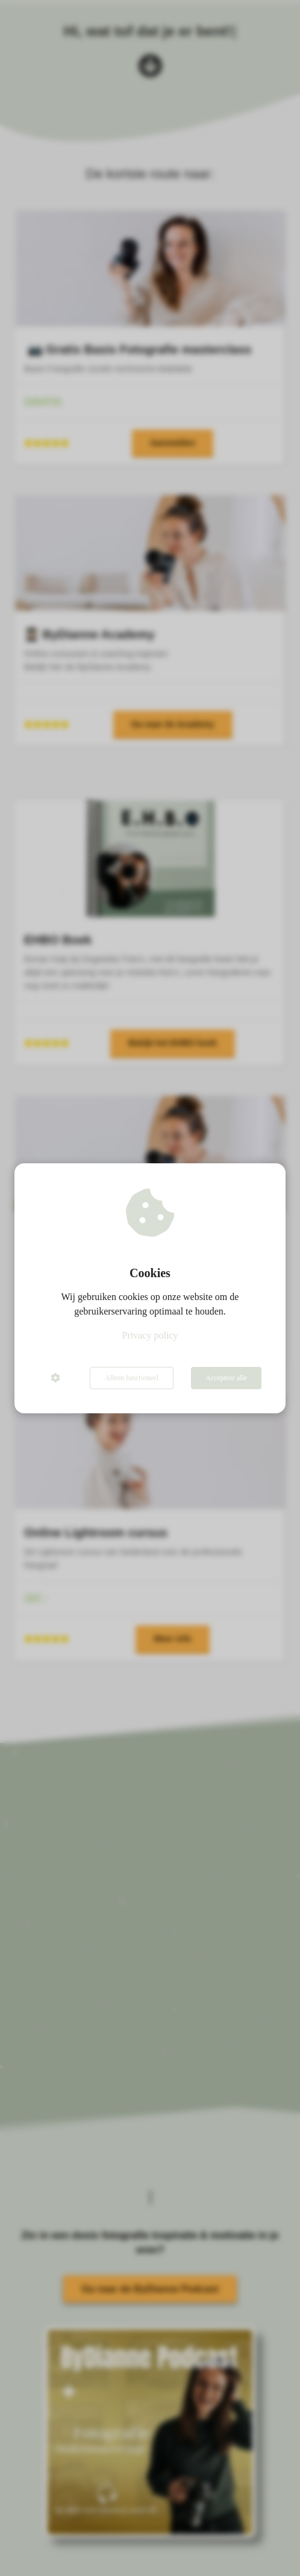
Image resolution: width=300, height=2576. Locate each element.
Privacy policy (150, 1335)
